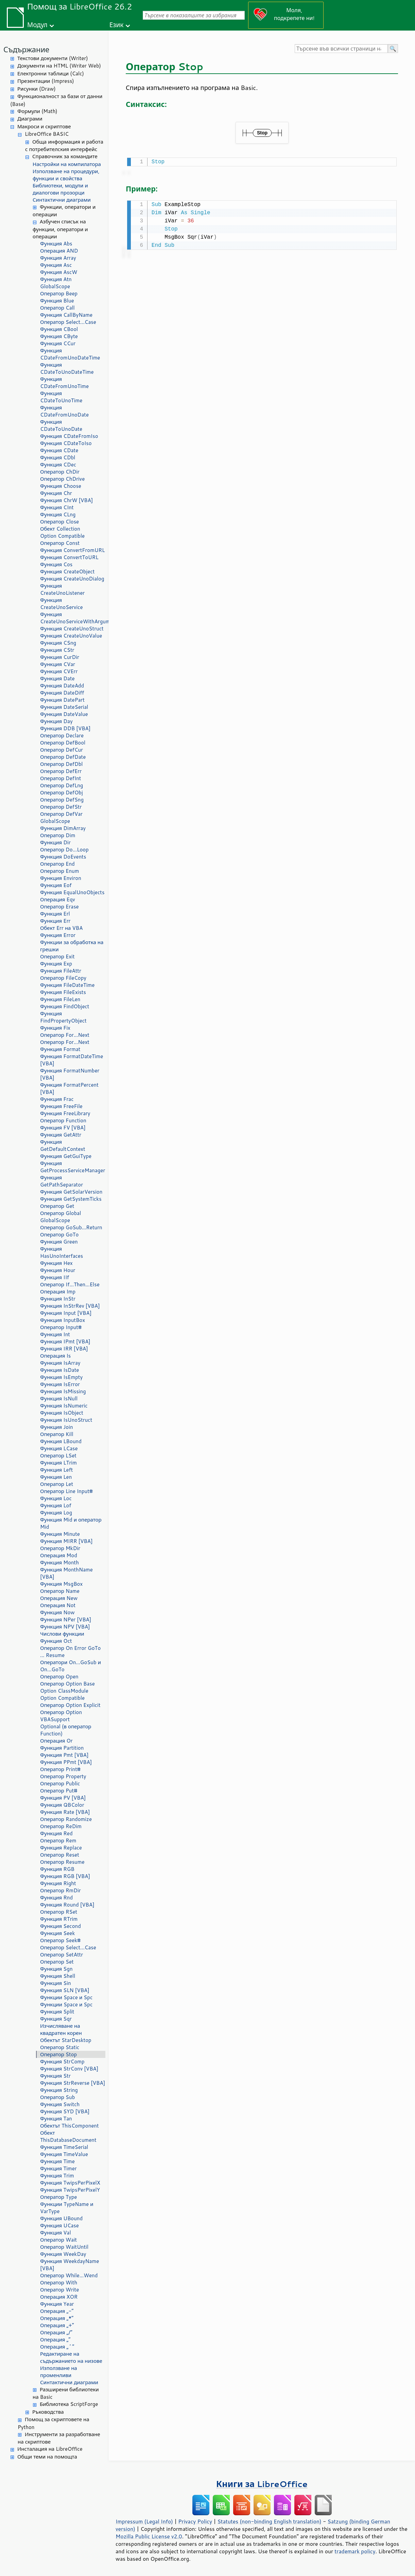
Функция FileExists (63, 992)
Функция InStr (57, 1298)
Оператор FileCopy (63, 977)
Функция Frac (57, 1099)
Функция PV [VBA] (63, 1797)
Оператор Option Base (67, 1683)
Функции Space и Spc (66, 1997)
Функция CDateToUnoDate (61, 425)
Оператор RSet (58, 1911)
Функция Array (58, 257)
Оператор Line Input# (66, 1491)
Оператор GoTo (59, 1234)
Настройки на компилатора (67, 164)
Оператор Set (57, 1961)
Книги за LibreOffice (262, 2484)
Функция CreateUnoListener (62, 589)
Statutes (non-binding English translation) (269, 2521)
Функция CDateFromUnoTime (64, 382)
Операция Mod (58, 1555)
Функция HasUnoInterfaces (61, 1252)
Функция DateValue (64, 714)
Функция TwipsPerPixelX (70, 2182)
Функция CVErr (58, 671)
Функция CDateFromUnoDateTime (70, 354)
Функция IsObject (61, 1412)
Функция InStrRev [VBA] (70, 1305)
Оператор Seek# (60, 1940)
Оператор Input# (61, 1327)
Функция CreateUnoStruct (72, 628)
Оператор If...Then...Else (70, 1284)
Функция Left (56, 1469)
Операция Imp (57, 1291)
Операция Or (56, 1740)
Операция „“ (55, 2339)
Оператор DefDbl (61, 764)
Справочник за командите (65, 156)
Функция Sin (55, 1983)
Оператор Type (58, 2197)
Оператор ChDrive (62, 478)
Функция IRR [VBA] (64, 1348)
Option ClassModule (64, 1690)
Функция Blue (57, 300)
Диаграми (29, 118)
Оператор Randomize (66, 1819)
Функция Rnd (56, 1897)
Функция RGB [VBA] (65, 1876)
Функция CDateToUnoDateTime (67, 368)
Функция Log (56, 1512)
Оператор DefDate (63, 756)
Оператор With (58, 2282)
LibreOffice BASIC (47, 133)
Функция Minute (60, 1534)
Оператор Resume (62, 1861)
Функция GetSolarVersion (71, 1191)
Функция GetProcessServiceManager (72, 1167)
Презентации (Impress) (45, 81)
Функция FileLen (60, 999)
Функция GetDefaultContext (62, 1145)
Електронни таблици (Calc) (50, 73)
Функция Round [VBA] (67, 1904)
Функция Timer (58, 2168)
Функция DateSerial (64, 707)
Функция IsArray (60, 1362)
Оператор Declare (62, 735)
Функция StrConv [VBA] (69, 2068)
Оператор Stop (58, 2054)
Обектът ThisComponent (69, 2125)
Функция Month (59, 1562)
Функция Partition (62, 1747)
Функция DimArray (63, 828)
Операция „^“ (57, 2346)
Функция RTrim (58, 1918)
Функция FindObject (64, 1006)
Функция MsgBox (61, 1583)
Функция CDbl (57, 457)
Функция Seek (57, 1933)
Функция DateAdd (62, 685)
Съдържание (26, 49)
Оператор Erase (59, 906)
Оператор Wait (58, 2239)
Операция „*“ (56, 2318)
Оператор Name (60, 1591)
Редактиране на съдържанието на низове (71, 2357)
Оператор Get (57, 1206)
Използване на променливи (58, 2372)
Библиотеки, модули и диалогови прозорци (60, 189)
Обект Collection (60, 528)
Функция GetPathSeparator (61, 1181)
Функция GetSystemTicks (71, 1198)
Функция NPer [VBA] (65, 1619)
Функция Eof (56, 885)
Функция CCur (57, 343)
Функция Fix (55, 1027)
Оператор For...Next (64, 1034)
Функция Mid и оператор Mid (71, 1523)
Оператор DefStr (61, 806)
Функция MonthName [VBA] (66, 1573)
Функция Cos (56, 564)
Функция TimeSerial (64, 2147)
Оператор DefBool (62, 742)
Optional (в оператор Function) (65, 1730)
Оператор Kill (56, 1434)
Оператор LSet (58, 1455)
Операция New (58, 1598)
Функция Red (56, 1833)
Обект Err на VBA (61, 928)
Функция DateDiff (62, 692)
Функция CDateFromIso (69, 436)
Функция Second (60, 1926)
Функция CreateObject (67, 571)
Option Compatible (62, 535)
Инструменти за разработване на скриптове (59, 2438)
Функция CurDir (59, 657)
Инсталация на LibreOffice (50, 2448)
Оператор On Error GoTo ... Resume (70, 1651)
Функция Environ (60, 878)
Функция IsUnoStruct (66, 1419)
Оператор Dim (57, 835)
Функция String (59, 2090)
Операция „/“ (56, 2332)
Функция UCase (59, 2225)
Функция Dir (55, 842)
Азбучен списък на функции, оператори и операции (60, 229)
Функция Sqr (56, 2018)
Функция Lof (55, 1505)
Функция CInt (57, 507)
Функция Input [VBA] (65, 1313)
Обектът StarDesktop (65, 2040)
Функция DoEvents (63, 856)
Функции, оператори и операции (64, 210)
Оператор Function (63, 1120)
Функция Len (56, 1476)
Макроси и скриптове (44, 126)
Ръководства (48, 2411)
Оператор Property (63, 1776)
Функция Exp (56, 963)
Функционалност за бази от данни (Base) (56, 100)
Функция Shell (57, 1976)
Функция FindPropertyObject (63, 1017)
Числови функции (62, 1633)
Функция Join (56, 1427)
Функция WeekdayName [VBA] (69, 2265)
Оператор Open (59, 1676)
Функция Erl (55, 913)
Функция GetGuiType (65, 1156)
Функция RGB (57, 1869)
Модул (37, 24)
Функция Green (59, 1241)
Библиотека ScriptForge (69, 2404)
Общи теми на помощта (47, 2456)
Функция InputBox (62, 1320)
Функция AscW (58, 272)
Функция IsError (60, 1384)
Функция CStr (57, 650)
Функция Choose (60, 486)
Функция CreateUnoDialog (72, 578)
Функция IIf (54, 1277)
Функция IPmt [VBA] (65, 1341)
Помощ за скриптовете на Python (53, 2423)
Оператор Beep (58, 293)
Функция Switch (60, 2104)
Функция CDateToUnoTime (61, 397)
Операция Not (57, 1605)
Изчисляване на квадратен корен (61, 2029)
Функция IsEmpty (61, 1377)
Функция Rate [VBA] (65, 1812)
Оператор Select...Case (68, 322)
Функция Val (55, 2232)
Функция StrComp (62, 2061)
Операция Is (55, 1355)
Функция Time (57, 2161)
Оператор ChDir (60, 471)
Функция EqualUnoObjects (72, 892)
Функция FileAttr (60, 970)
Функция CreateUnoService (61, 603)
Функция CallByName (66, 314)
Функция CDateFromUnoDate (64, 411)
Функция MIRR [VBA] (66, 1541)
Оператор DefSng (62, 799)
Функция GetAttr (60, 1134)
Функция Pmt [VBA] (64, 1755)
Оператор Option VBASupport (61, 1716)
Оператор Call (57, 307)
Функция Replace (61, 1847)
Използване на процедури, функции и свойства (66, 175)
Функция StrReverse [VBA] (72, 2082)
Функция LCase (59, 1448)
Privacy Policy (195, 2521)
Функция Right (58, 1883)
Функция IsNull (58, 1398)
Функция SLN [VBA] (64, 1990)
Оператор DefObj (61, 792)
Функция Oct (56, 1640)
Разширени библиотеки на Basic (66, 2393)
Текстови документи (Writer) (52, 58)
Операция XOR (58, 2296)
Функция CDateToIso (66, 443)
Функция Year (57, 2303)
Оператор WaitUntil (64, 2246)
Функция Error (57, 935)
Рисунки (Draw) (36, 88)
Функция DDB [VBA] (65, 728)
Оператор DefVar (61, 813)
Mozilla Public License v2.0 (149, 2536)
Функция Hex (56, 1263)
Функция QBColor (62, 1804)
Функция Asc (56, 265)
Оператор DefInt (60, 778)
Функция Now (57, 1612)
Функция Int (55, 1334)
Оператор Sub (57, 2097)
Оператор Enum (59, 871)
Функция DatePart (62, 699)
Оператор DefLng (61, 785)
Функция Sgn (56, 1968)
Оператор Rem (58, 1840)
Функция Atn (56, 279)
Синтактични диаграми (62, 199)
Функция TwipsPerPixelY (70, 2189)
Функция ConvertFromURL (72, 550)
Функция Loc (56, 1498)
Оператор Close (59, 521)
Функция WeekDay (63, 2254)
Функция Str (55, 2075)
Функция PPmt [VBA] (66, 1762)
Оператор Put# (58, 1790)
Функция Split (57, 2011)
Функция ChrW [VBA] (66, 500)
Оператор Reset (59, 1854)
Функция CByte (59, 336)
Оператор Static (59, 2047)
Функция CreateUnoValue (71, 635)
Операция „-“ (57, 2311)
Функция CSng (58, 642)
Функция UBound (61, 2218)
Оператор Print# (60, 1769)
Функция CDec (58, 464)
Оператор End (57, 863)
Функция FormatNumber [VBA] (69, 1074)
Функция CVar (57, 664)
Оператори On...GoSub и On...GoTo (70, 1666)
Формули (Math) (37, 111)
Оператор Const (60, 543)
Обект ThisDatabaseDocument (68, 2136)
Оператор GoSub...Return (71, 1227)
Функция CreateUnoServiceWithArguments (72, 618)
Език (116, 24)
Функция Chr (56, 493)
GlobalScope (55, 286)
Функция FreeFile (61, 1106)
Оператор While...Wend (69, 2275)
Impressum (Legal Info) (144, 2521)
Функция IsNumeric (64, 1405)
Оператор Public (60, 1783)
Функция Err (55, 920)
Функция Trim (57, 2175)
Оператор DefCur (61, 749)
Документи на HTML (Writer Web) (59, 65)
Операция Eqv (57, 899)
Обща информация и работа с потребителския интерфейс (64, 145)
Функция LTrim (58, 1462)
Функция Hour (57, 1270)
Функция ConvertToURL (69, 557)
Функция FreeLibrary (65, 1113)
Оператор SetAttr (61, 1954)
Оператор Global (60, 1213)
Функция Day (56, 721)
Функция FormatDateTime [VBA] (71, 1060)
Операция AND (59, 250)
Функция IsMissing (63, 1391)
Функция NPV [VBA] (65, 1626)
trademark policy (354, 2551)
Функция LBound (61, 1441)
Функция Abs (56, 243)
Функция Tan (56, 2118)
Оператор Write (59, 2289)
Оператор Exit (57, 956)
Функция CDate (59, 450)
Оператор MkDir (60, 1548)
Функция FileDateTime (67, 985)
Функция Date (57, 678)
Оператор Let (56, 1484)
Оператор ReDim (61, 1826)
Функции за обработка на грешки (71, 946)
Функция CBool (59, 329)
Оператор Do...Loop (64, 849)
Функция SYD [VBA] (64, 2111)
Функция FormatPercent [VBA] (69, 1088)
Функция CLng (57, 514)
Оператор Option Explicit (70, 1705)
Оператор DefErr (61, 771)
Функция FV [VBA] (63, 1127)
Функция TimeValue (64, 2154)
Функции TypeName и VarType (66, 2208)
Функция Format (60, 1049)
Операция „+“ (57, 2325)
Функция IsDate (59, 1370)
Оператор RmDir (60, 1890)
